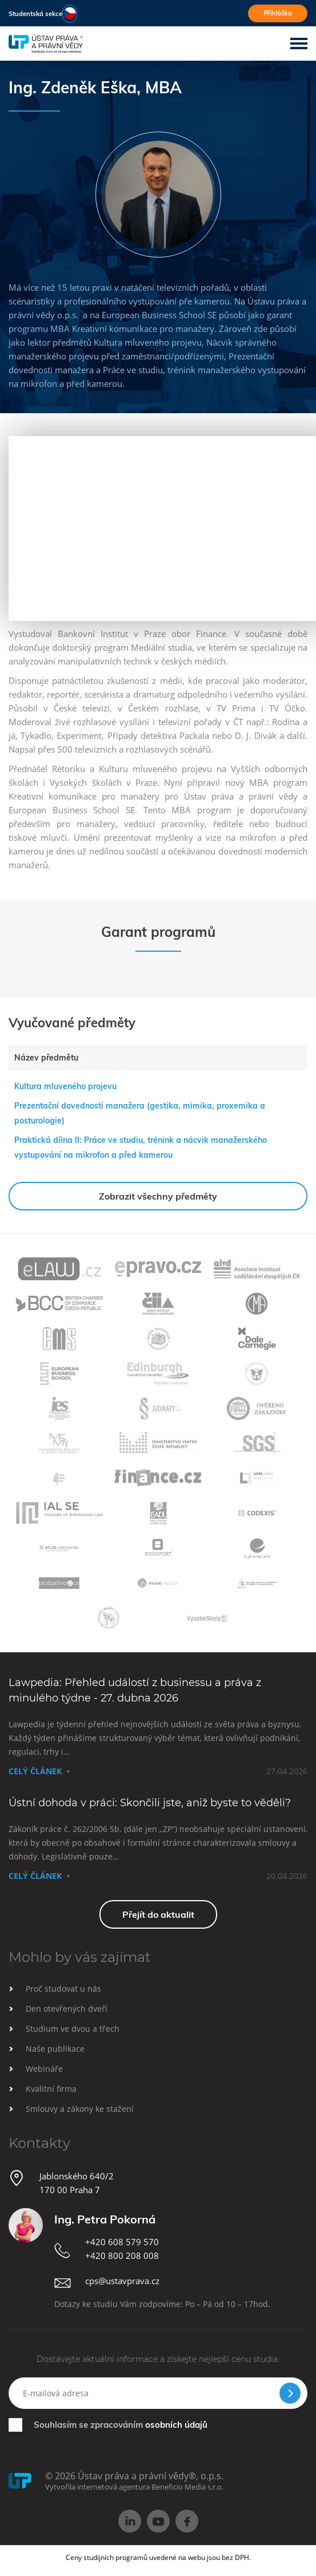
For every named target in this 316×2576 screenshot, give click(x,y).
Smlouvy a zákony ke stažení (80, 2108)
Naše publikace (55, 2048)
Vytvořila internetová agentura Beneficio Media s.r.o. (134, 2487)
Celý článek (35, 1771)
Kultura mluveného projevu (65, 1086)
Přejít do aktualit (158, 1914)
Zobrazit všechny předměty (158, 1196)
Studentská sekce (35, 14)
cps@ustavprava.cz (122, 2280)
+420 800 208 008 (122, 2255)
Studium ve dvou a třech (72, 2028)
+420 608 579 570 (122, 2241)
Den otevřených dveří (66, 2008)
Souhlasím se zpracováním (120, 2424)
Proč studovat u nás (63, 1988)
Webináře (44, 2068)
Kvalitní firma (51, 2088)
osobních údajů (176, 2424)
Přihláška (277, 13)
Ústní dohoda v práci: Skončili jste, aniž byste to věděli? (150, 1803)
